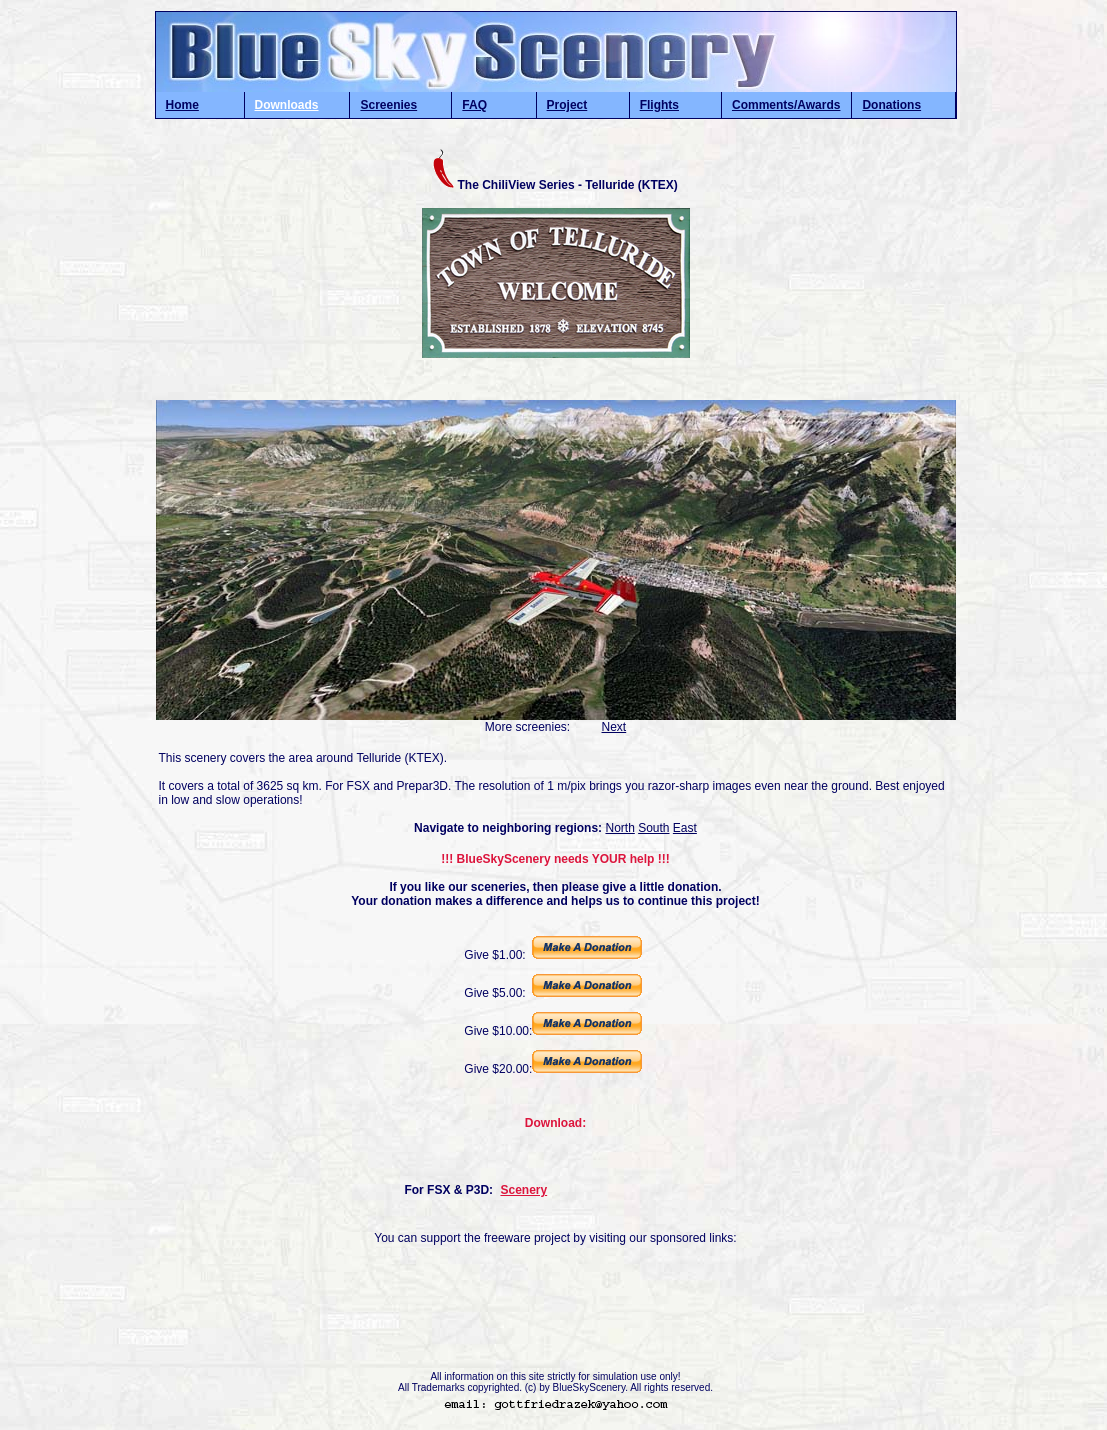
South (653, 828)
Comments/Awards (786, 105)
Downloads (287, 105)
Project (567, 105)
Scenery (523, 1190)
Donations (891, 105)
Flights (659, 105)
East (685, 828)
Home (182, 105)
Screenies (388, 105)
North (619, 828)
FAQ (474, 105)
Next (614, 727)
